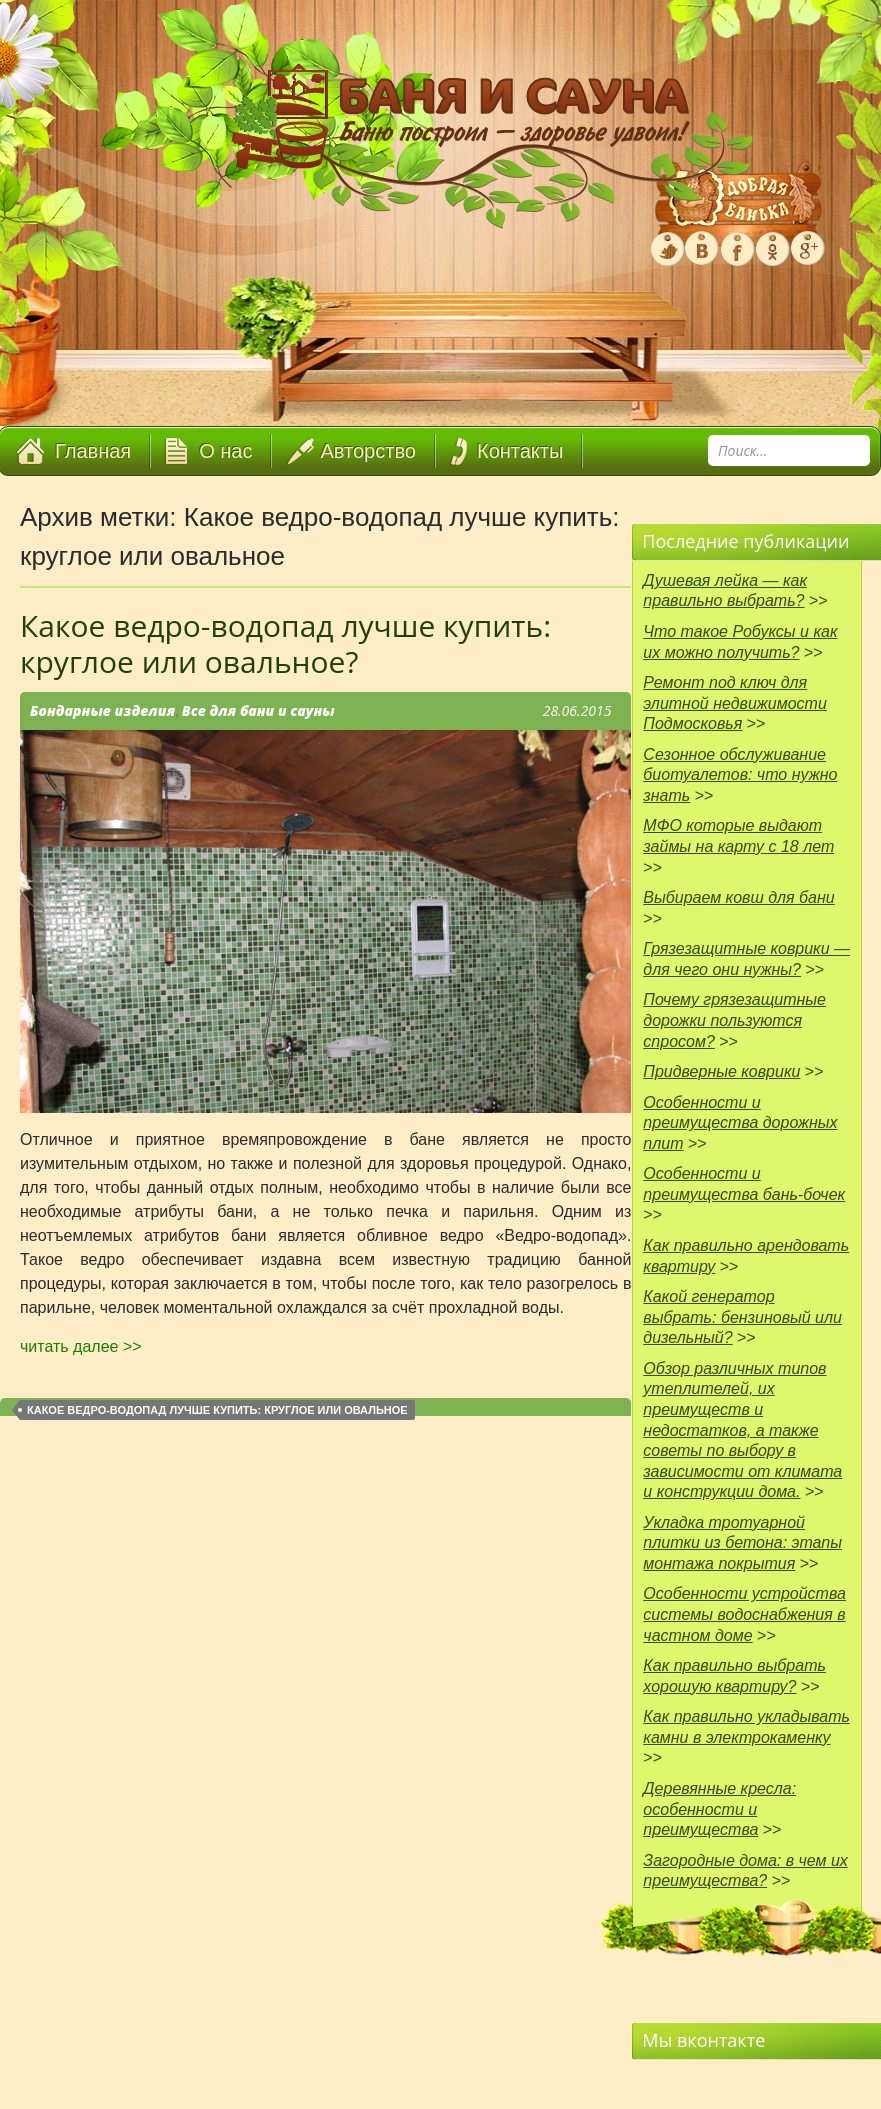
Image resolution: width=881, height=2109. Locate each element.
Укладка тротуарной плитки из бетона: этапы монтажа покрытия (742, 1543)
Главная (93, 451)
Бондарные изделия (102, 710)
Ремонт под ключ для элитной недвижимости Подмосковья (734, 703)
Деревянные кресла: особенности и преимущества (719, 1809)
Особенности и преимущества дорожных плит (740, 1123)
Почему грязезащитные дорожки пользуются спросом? (734, 1020)
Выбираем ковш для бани (738, 897)
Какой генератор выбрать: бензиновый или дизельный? (742, 1317)
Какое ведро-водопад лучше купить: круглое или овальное (217, 1410)
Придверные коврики (721, 1071)
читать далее (81, 1346)
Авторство (368, 451)
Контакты (520, 451)
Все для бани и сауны (258, 710)
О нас (225, 451)
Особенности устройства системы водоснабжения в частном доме (744, 1614)
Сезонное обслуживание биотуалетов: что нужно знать (740, 775)
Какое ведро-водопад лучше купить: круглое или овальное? (285, 643)
